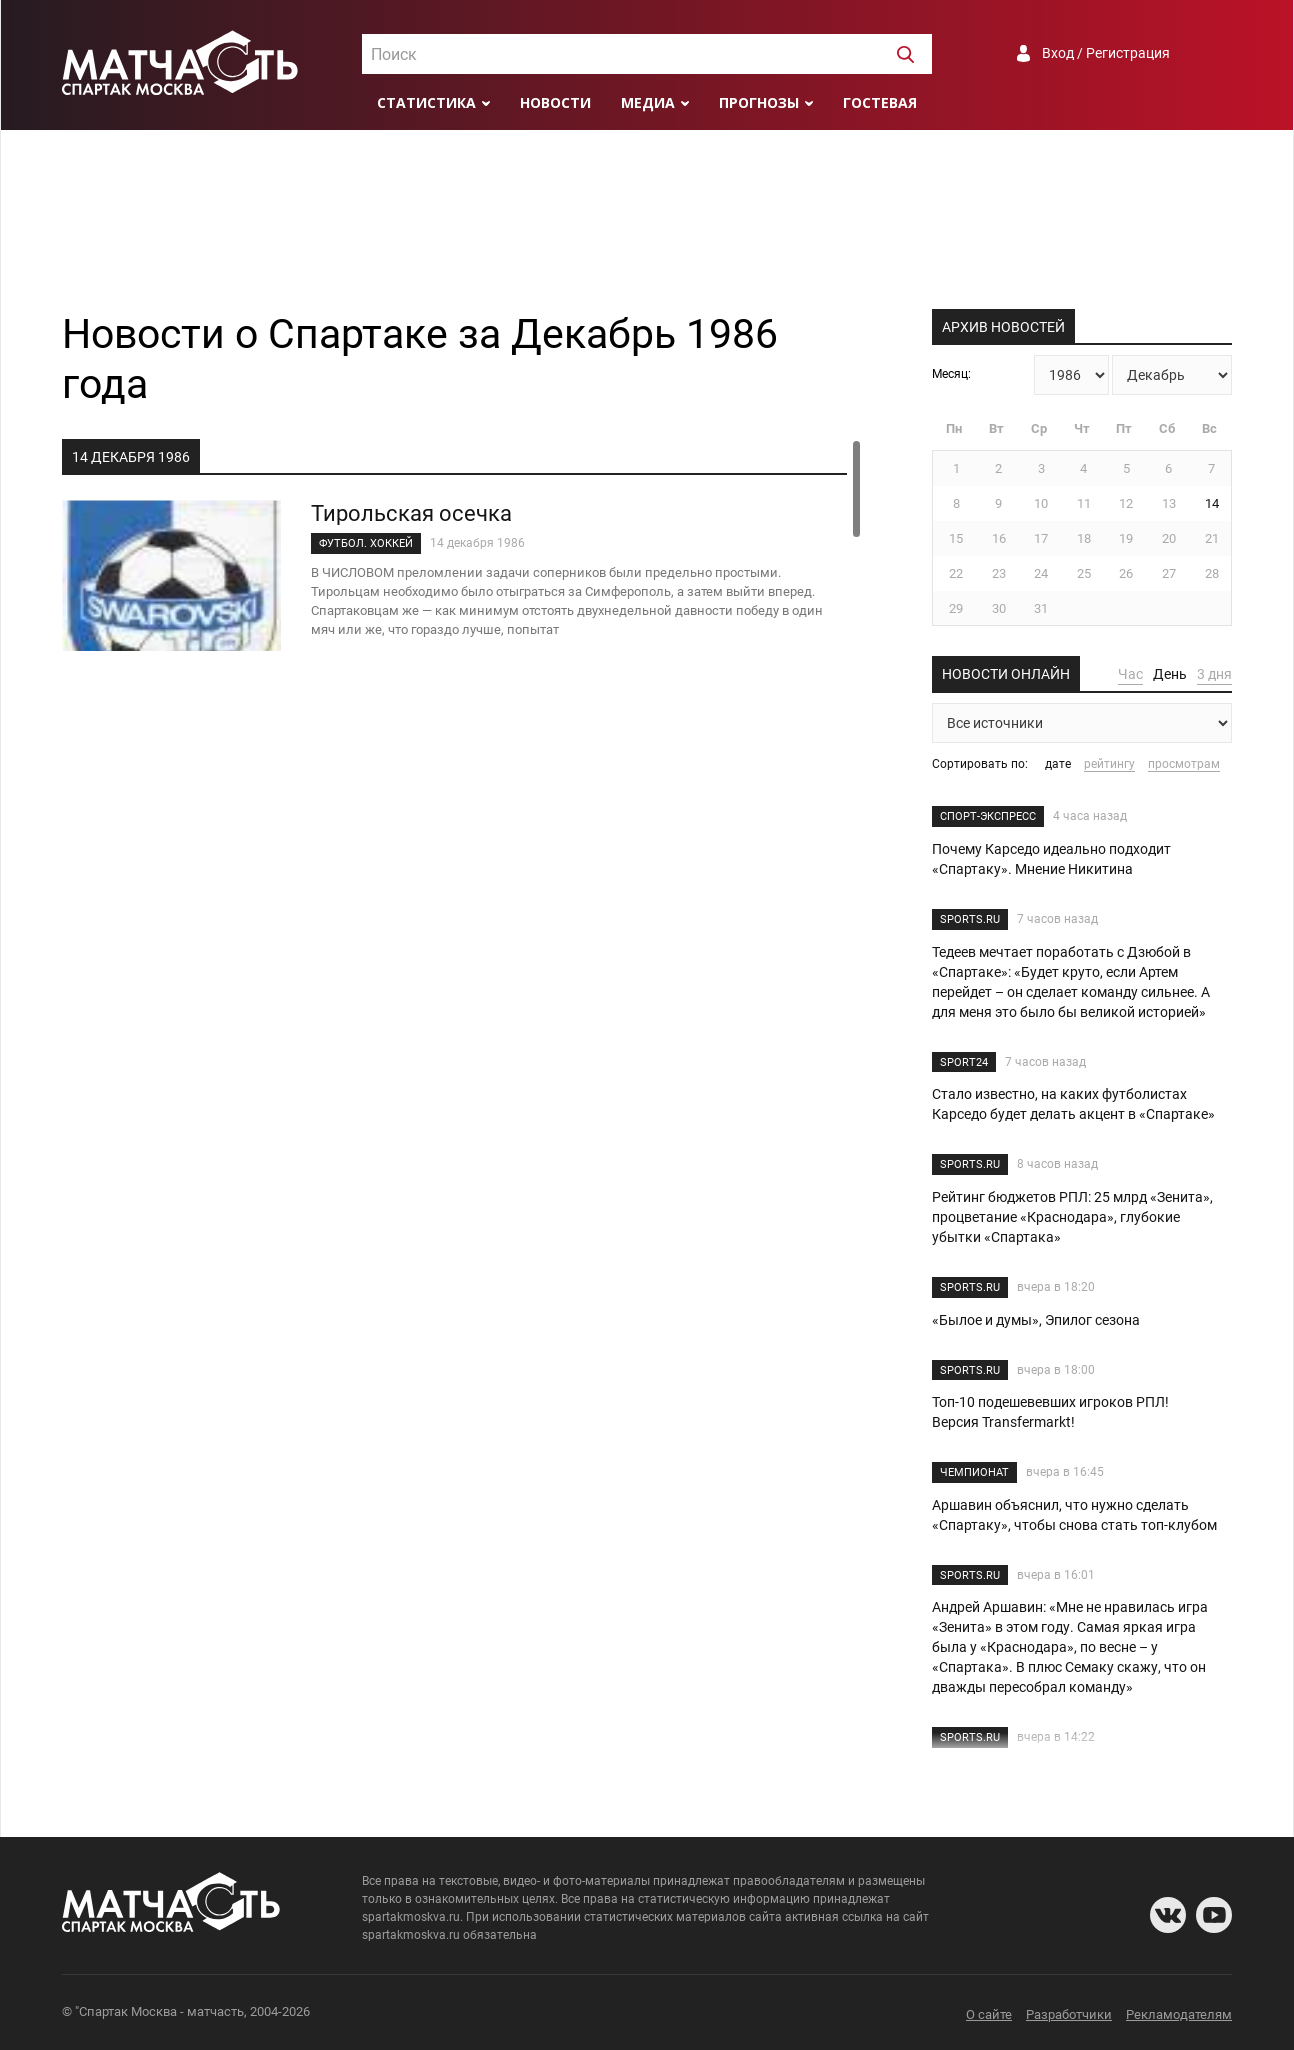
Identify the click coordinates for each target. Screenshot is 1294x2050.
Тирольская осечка (411, 513)
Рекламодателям (1179, 2014)
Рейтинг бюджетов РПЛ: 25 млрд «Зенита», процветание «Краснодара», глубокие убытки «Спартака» (1072, 1217)
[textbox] (647, 55)
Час (1130, 674)
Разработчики (1069, 2014)
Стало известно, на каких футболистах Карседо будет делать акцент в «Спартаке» (1073, 1104)
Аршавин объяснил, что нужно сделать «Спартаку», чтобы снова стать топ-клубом (1074, 1515)
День (1170, 674)
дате (1058, 764)
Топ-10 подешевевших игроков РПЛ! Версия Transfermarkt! (1050, 1412)
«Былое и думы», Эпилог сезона (1036, 1320)
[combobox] (647, 54)
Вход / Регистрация (1106, 53)
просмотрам (1184, 764)
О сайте (989, 2014)
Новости (555, 102)
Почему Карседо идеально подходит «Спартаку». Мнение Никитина (1051, 859)
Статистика (426, 102)
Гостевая (880, 102)
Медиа (648, 102)
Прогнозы (759, 102)
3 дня (1214, 674)
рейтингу (1109, 764)
